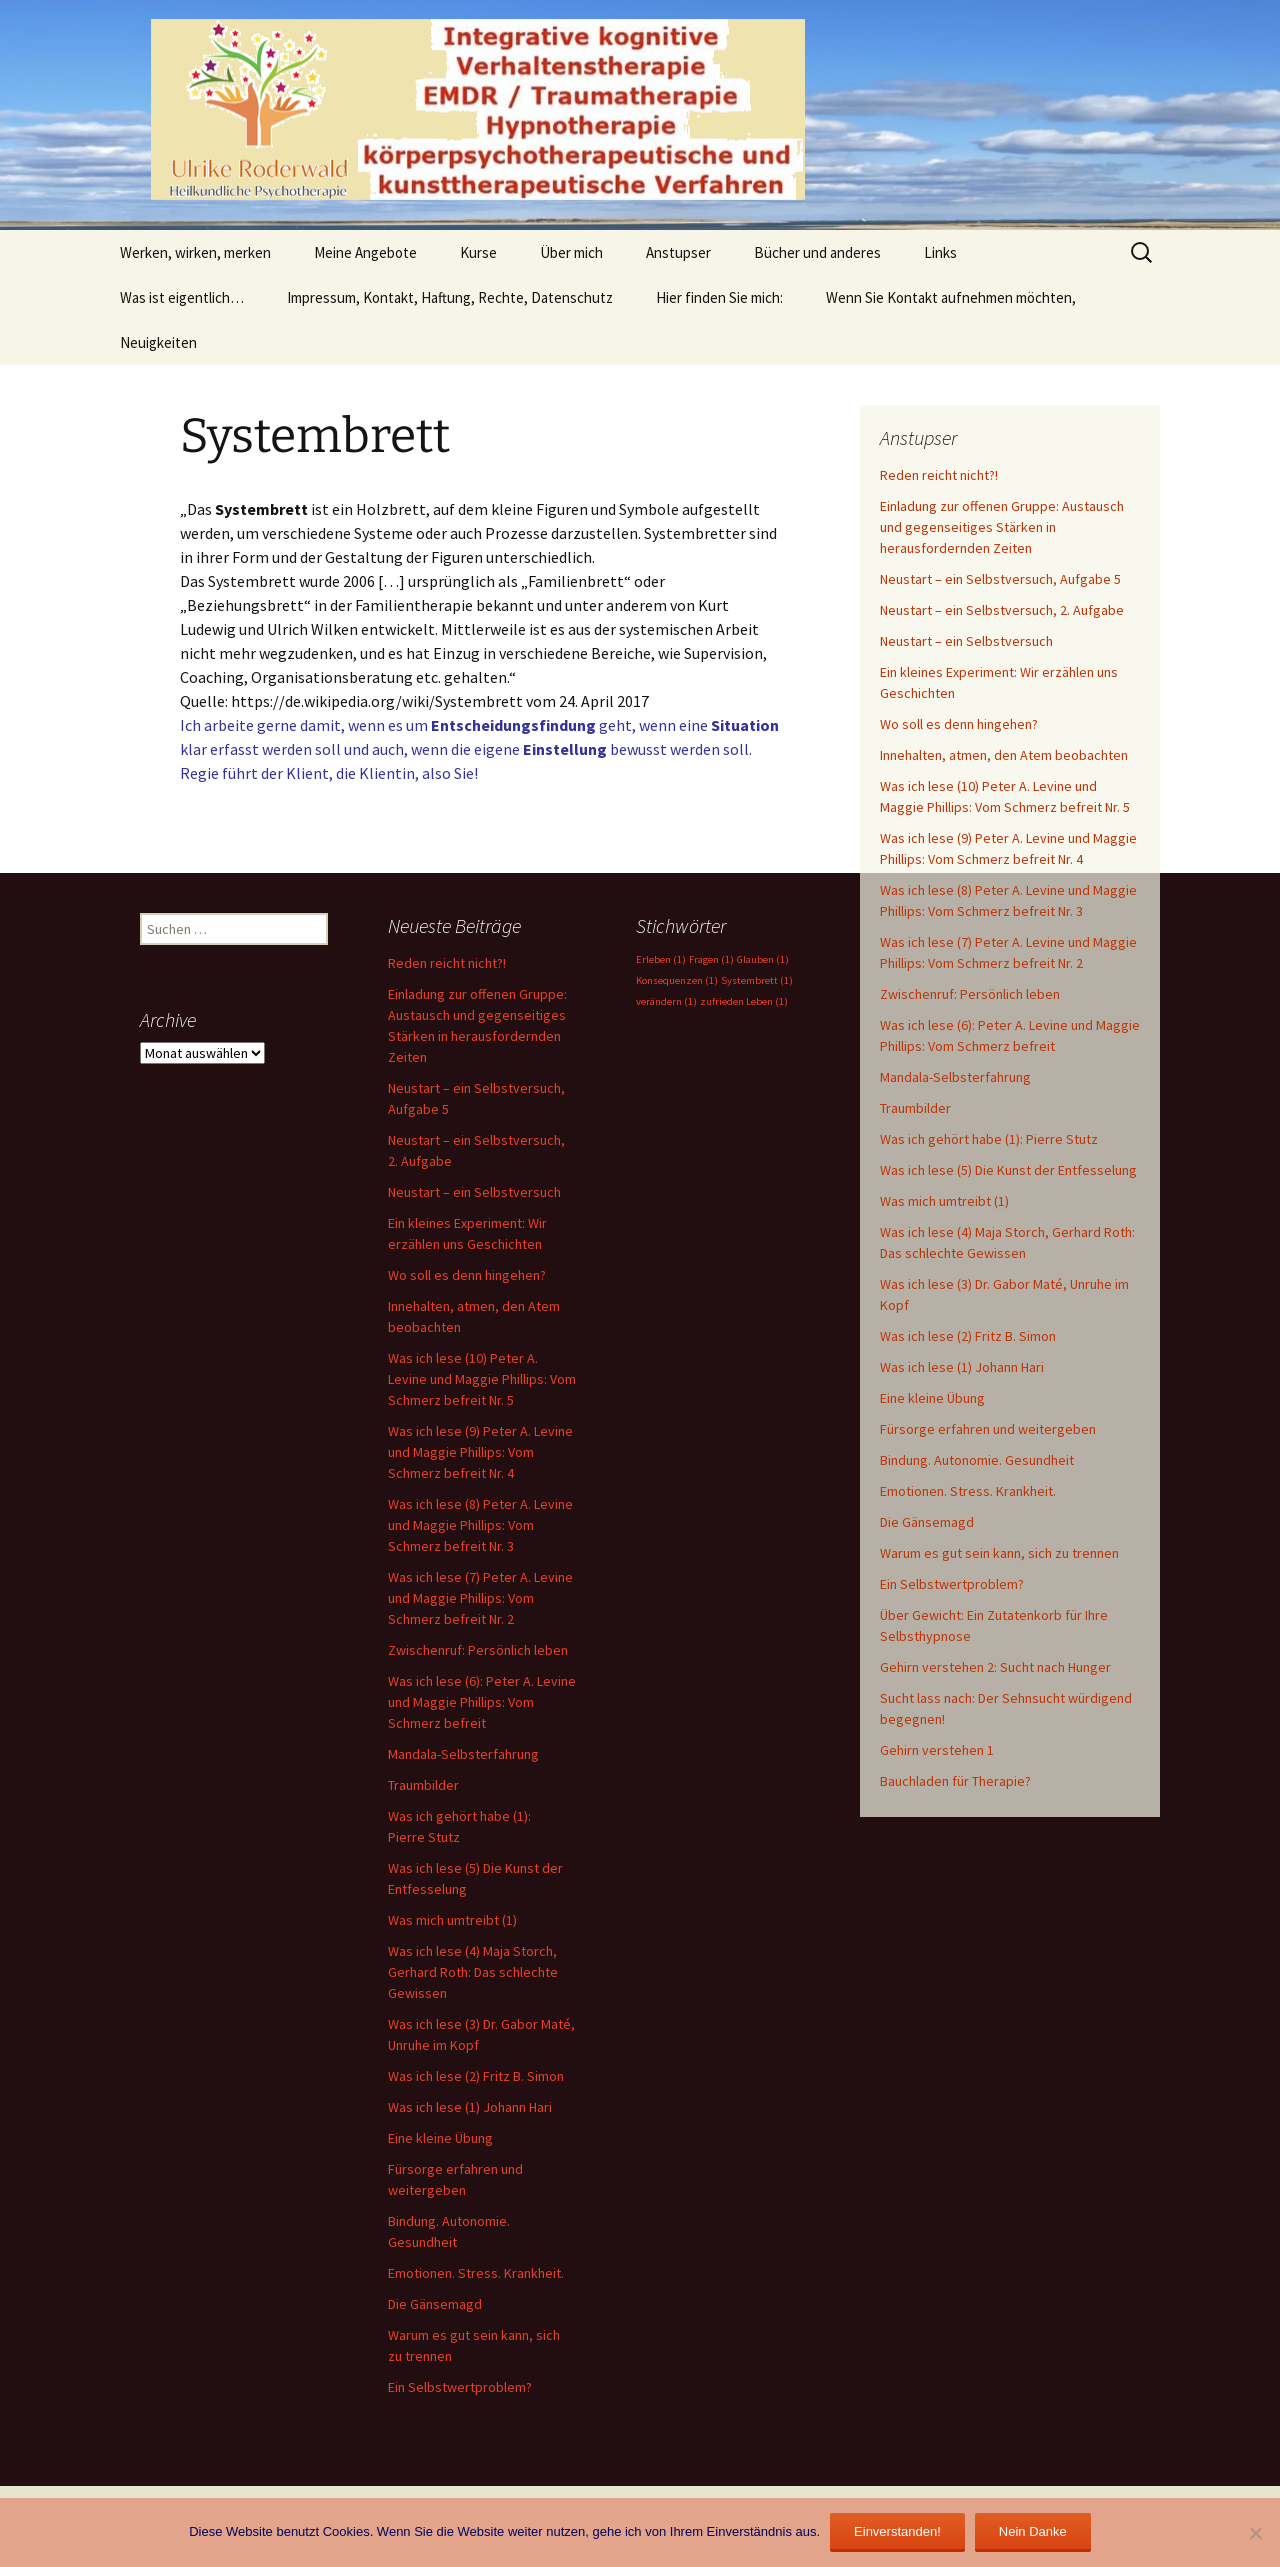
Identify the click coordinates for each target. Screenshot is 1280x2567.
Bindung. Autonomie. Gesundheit (977, 1460)
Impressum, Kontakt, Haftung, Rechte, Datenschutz (450, 297)
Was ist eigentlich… (182, 297)
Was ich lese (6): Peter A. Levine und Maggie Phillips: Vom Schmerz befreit (482, 1702)
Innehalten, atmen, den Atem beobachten (1004, 755)
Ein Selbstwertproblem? (952, 1584)
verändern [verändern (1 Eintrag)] (666, 1001)
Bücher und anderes (817, 252)
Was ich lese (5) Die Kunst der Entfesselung (1008, 1170)
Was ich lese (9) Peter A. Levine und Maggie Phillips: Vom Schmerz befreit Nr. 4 (480, 1452)
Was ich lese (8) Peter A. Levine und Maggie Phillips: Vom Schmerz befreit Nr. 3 (480, 1525)
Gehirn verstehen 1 (937, 1750)
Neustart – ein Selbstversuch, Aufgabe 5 (1000, 579)
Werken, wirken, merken (195, 252)
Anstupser (678, 252)
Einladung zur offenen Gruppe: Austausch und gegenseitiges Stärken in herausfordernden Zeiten (1002, 527)
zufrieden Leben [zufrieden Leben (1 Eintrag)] (744, 1001)
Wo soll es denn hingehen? (959, 724)
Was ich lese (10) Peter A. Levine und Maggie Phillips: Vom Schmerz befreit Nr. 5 (482, 1379)
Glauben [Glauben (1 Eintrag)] (763, 959)
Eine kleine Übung (932, 1398)
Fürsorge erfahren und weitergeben (988, 1429)
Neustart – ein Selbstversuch (966, 641)
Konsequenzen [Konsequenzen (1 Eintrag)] (677, 980)
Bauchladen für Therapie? (955, 1781)
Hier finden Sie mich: (719, 297)
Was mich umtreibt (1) (944, 1201)
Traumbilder (915, 1108)
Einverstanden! (897, 2531)
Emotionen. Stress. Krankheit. (968, 1491)
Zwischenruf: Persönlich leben (970, 994)
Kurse (478, 252)
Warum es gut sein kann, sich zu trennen (999, 1553)
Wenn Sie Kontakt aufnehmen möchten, (951, 297)
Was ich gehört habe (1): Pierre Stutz (989, 1139)
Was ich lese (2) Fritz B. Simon (968, 1336)
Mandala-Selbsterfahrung (955, 1077)
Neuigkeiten (158, 342)
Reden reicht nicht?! (939, 475)
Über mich (571, 252)
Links (940, 252)
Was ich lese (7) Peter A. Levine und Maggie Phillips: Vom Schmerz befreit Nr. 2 (480, 1598)
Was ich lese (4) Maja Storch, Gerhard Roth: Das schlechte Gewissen (473, 1972)
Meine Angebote (365, 252)
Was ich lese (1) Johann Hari (962, 1367)
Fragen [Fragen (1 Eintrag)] (711, 959)
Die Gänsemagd (927, 1522)
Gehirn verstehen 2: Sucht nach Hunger (995, 1667)
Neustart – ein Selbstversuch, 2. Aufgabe (1002, 610)
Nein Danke (1033, 2531)
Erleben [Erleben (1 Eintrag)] (661, 959)
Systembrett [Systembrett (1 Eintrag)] (757, 980)
